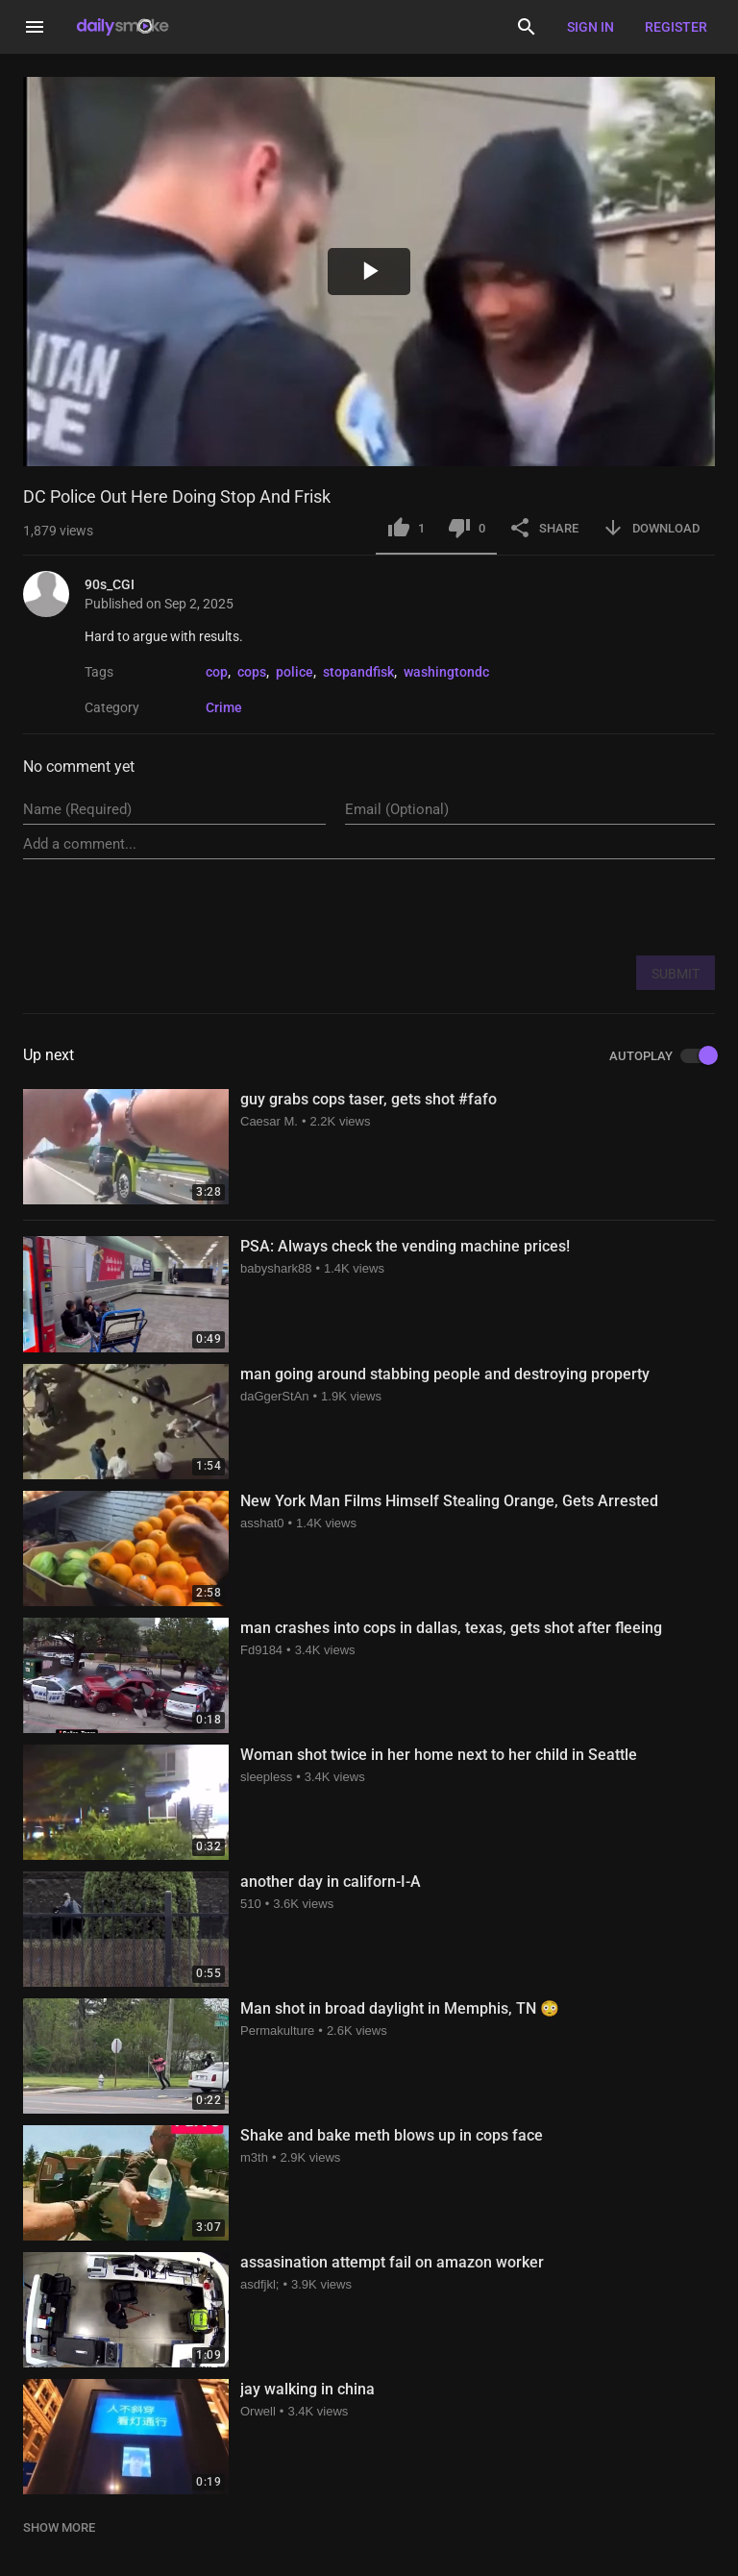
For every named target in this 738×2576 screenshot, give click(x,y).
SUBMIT (676, 973)
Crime (224, 707)
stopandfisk (358, 672)
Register (676, 27)
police (294, 672)
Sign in (590, 27)
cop (217, 672)
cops (251, 672)
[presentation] (569, 906)
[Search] (526, 27)
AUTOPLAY (662, 1056)
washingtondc (446, 672)
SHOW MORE (59, 2527)
